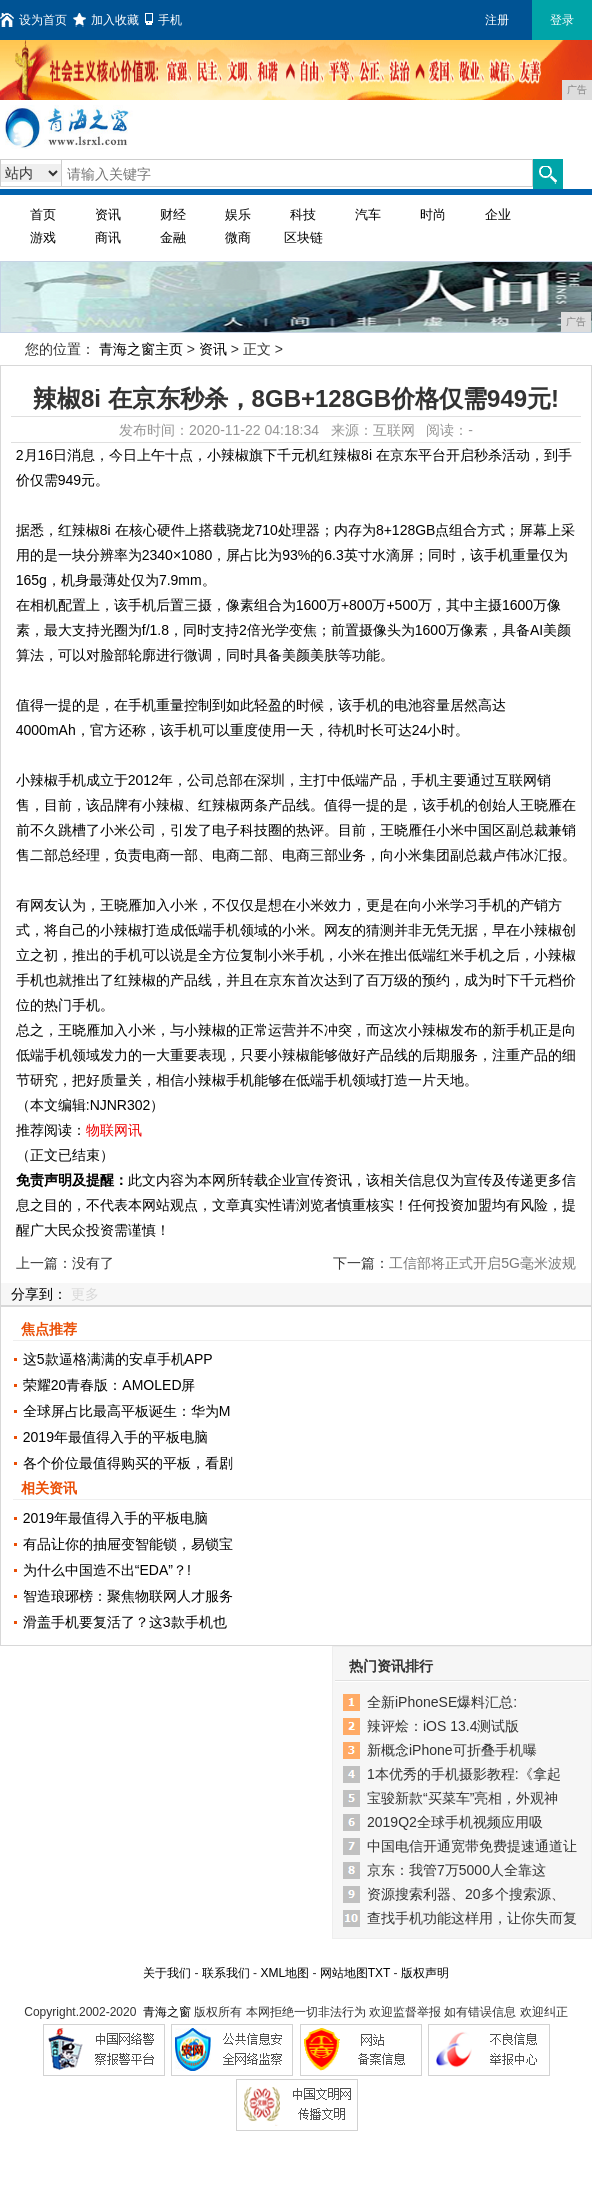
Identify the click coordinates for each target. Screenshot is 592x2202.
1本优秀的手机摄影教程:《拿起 (464, 1774)
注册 (497, 20)
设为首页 (33, 20)
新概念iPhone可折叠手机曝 (452, 1750)
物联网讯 (114, 1130)
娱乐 (238, 214)
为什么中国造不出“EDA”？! (107, 1570)
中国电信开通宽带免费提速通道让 (472, 1846)
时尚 (433, 214)
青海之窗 (167, 2012)
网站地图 (344, 1973)
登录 (562, 20)
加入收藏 (106, 20)
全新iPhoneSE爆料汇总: (442, 1702)
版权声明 (425, 1973)
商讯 (108, 237)
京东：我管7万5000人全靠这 (456, 1870)
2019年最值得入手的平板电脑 (115, 1437)
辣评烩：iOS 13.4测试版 (443, 1726)
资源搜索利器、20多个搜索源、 (466, 1894)
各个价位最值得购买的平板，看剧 (128, 1463)
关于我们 (167, 1973)
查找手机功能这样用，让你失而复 (472, 1918)
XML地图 (284, 1973)
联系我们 (226, 1973)
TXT (379, 1973)
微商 (238, 237)
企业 (498, 214)
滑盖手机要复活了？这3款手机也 (125, 1622)
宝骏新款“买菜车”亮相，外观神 (462, 1798)
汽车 (368, 214)
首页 (43, 214)
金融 (173, 237)
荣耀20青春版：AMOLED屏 (109, 1385)
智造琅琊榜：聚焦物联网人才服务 (128, 1596)
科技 (303, 214)
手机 (163, 20)
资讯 (108, 214)
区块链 (303, 237)
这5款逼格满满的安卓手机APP (118, 1359)
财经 (173, 214)
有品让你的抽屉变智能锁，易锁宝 (128, 1544)
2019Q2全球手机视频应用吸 (455, 1822)
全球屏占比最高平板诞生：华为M (127, 1411)
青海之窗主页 (141, 349)
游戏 (43, 237)
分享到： (39, 1294)
